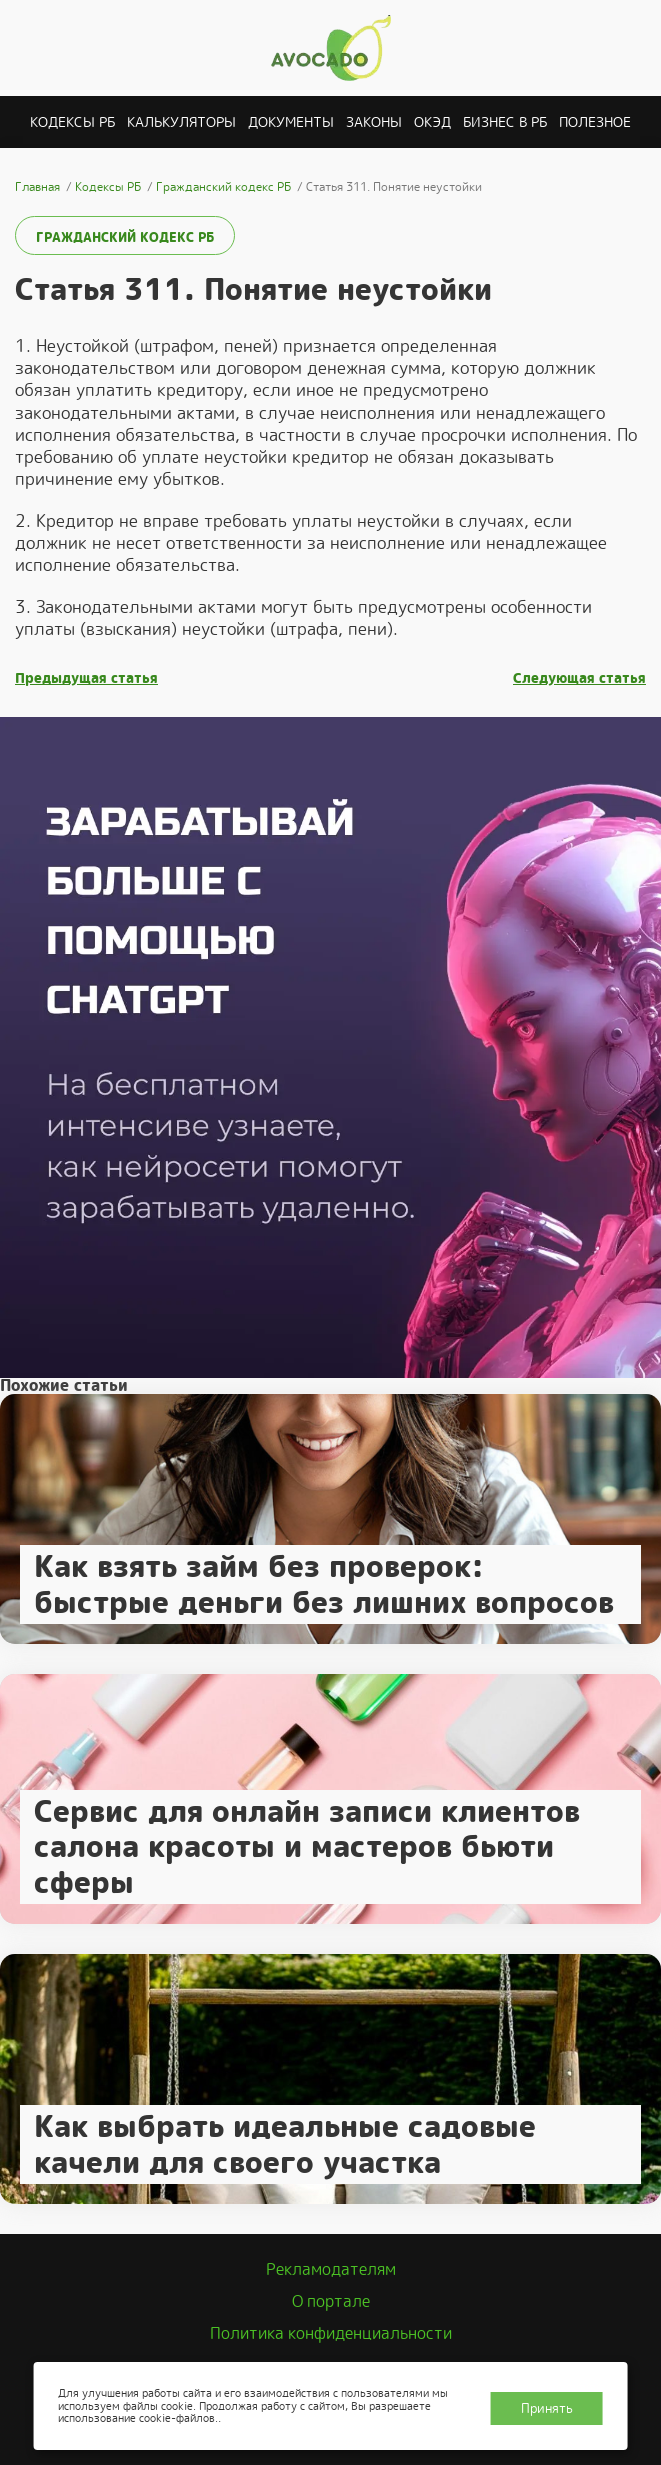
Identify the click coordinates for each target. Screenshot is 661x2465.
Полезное (595, 122)
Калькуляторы (181, 122)
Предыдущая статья (86, 678)
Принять (547, 2408)
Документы (291, 122)
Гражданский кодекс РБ (125, 237)
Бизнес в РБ (505, 122)
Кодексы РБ (72, 122)
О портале (331, 2301)
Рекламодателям (331, 2269)
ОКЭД (432, 122)
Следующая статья (579, 678)
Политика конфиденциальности (331, 2333)
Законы (374, 122)
